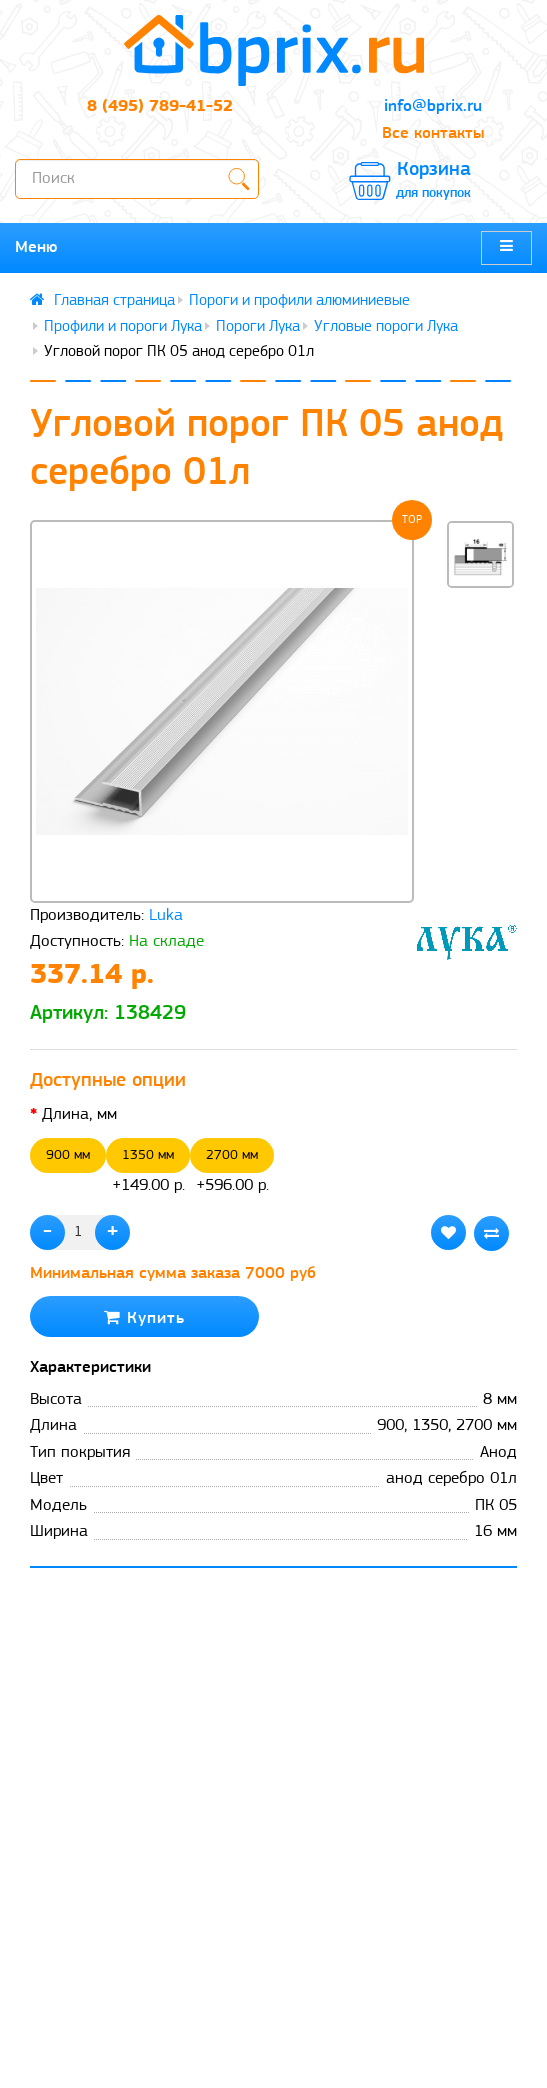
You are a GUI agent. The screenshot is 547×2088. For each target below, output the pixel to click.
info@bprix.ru (433, 106)
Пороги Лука (258, 327)
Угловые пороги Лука (386, 327)
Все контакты (433, 133)
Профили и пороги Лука (123, 327)
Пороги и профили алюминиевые (299, 301)
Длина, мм (79, 1114)
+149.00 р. (148, 1166)
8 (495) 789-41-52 (160, 106)
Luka (166, 915)
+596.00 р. (232, 1166)
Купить (144, 1317)
